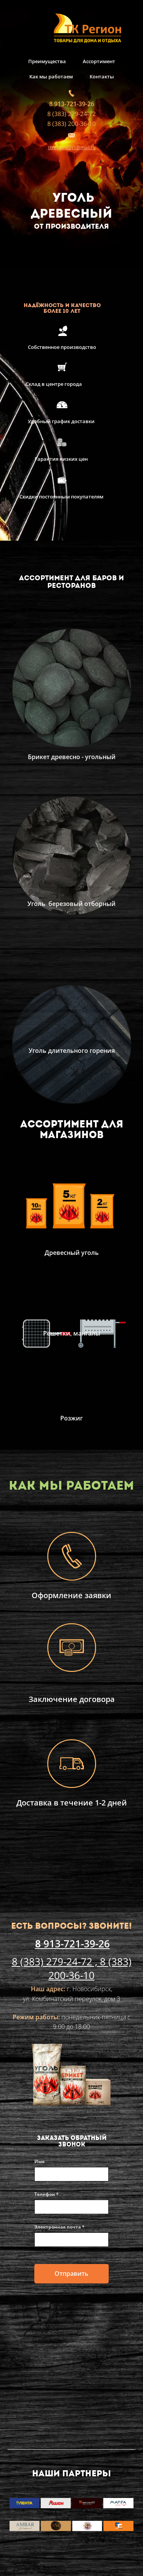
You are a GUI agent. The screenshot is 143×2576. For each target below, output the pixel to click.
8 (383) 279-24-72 (71, 114)
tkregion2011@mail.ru (71, 147)
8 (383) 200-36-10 (71, 123)
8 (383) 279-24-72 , (56, 1961)
